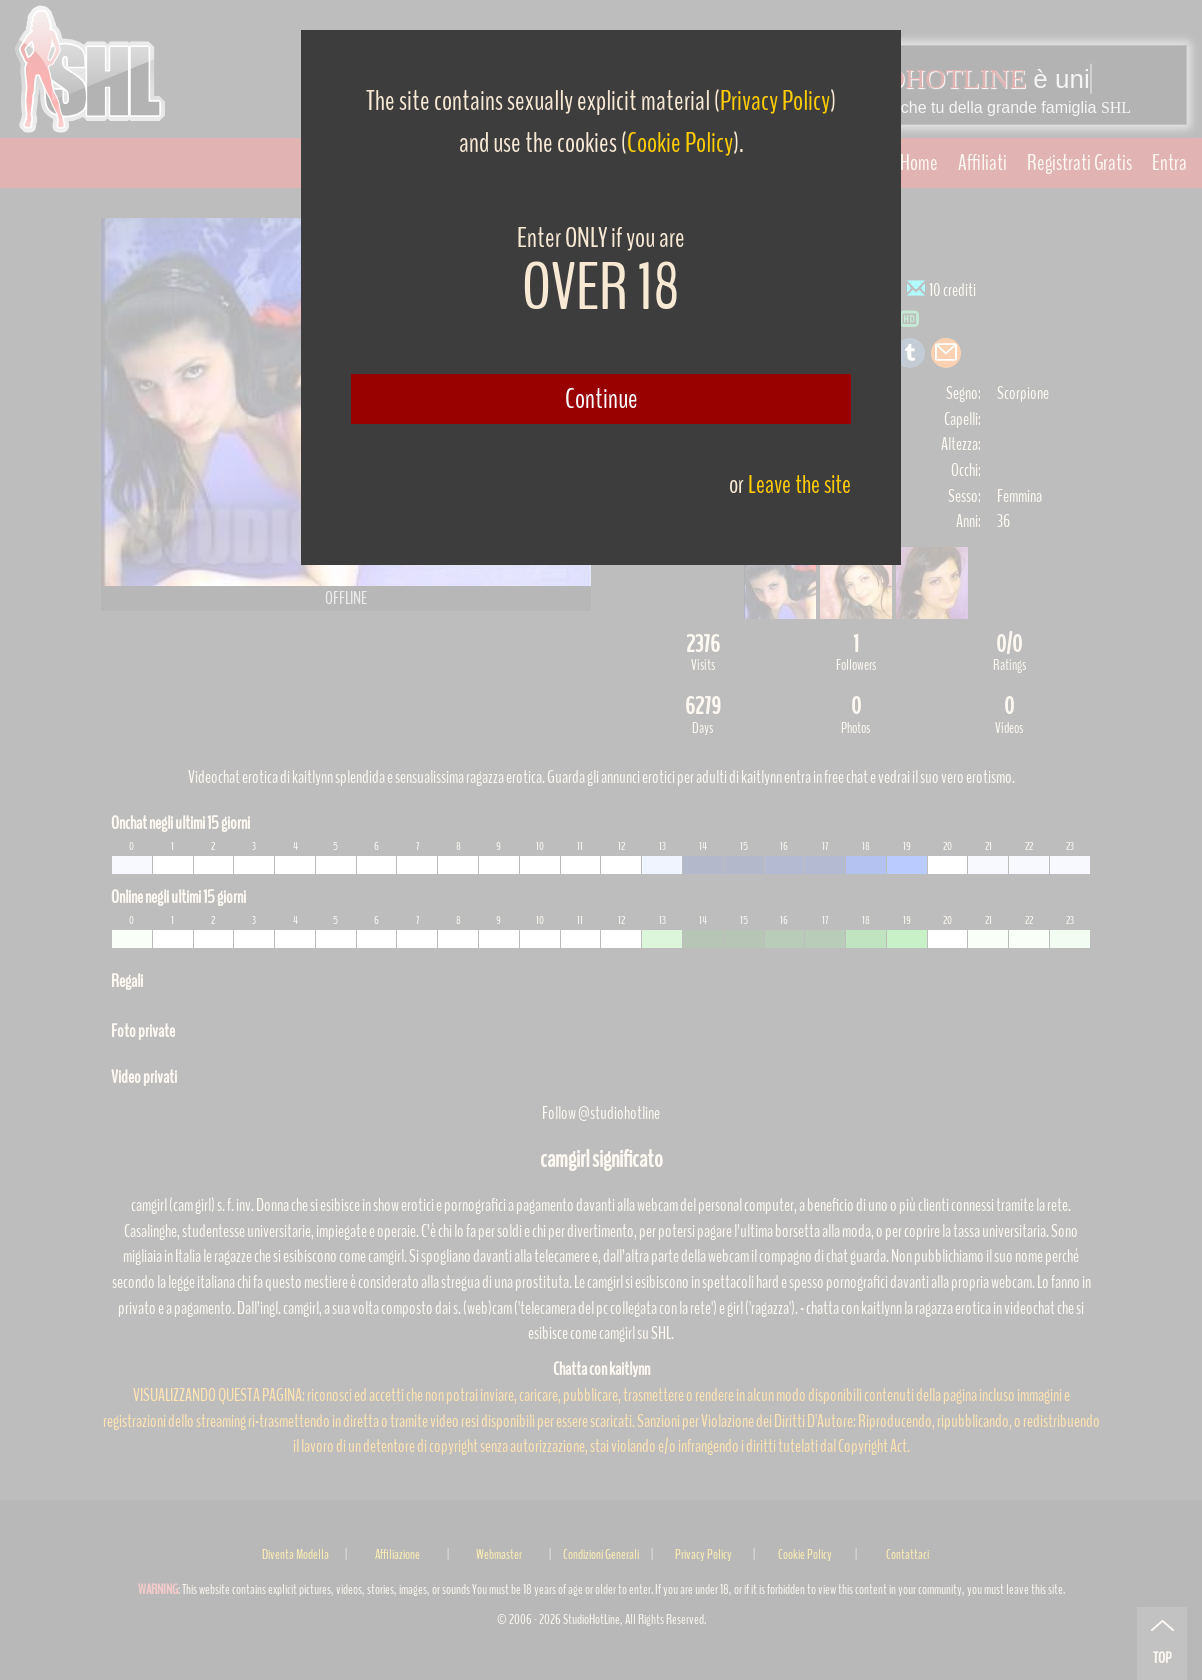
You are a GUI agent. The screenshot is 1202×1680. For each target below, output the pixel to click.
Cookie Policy (680, 143)
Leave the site (799, 484)
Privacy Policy (775, 101)
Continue (601, 399)
